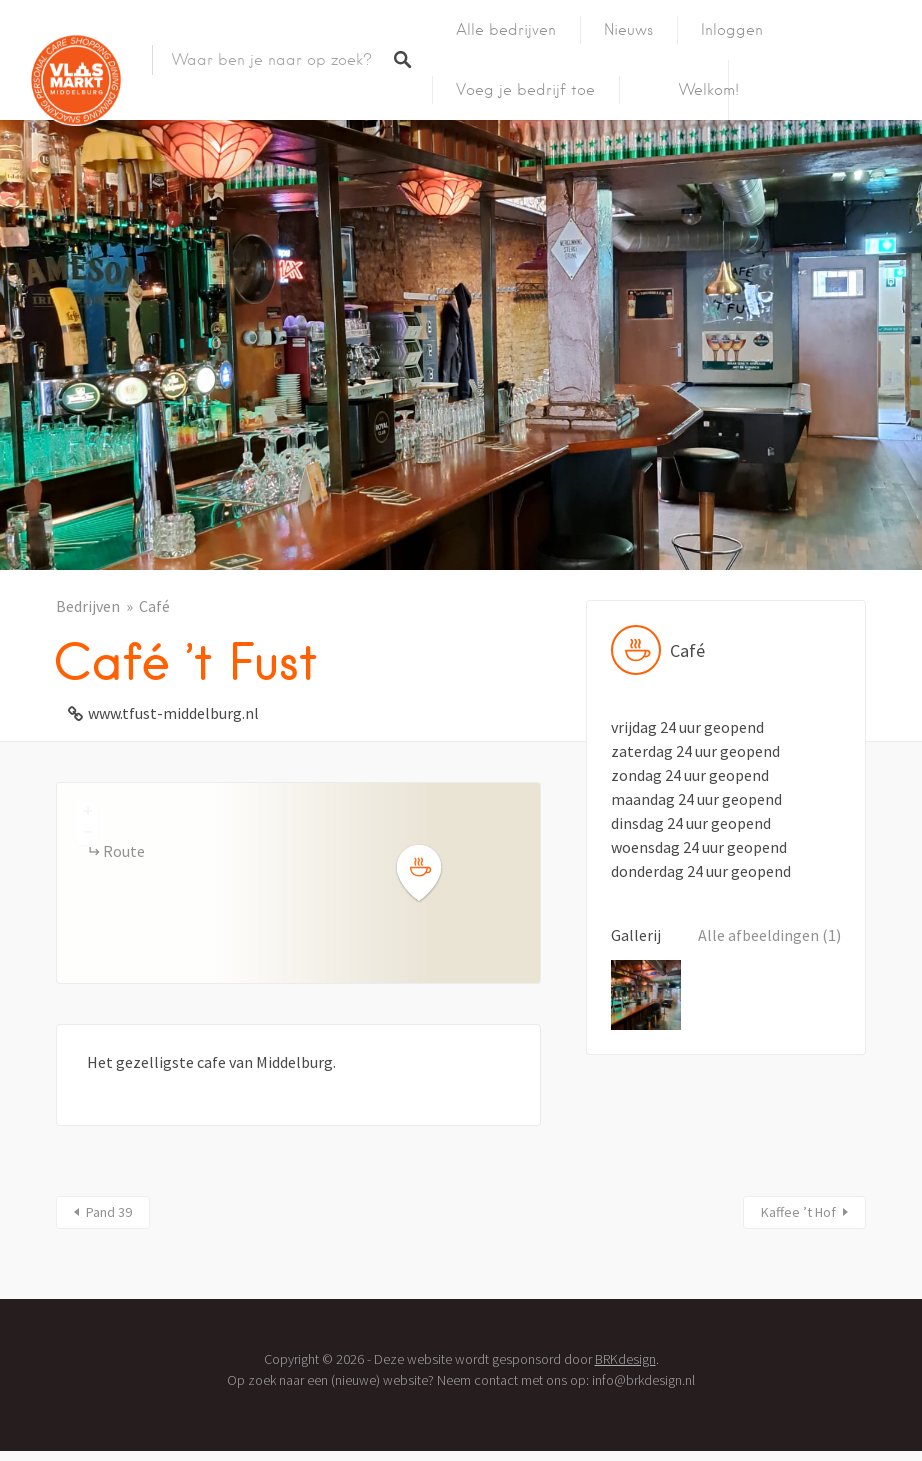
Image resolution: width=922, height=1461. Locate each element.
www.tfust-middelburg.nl (173, 713)
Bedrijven (88, 606)
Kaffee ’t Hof (798, 1212)
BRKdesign (625, 1359)
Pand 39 (109, 1212)
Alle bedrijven (506, 30)
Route (124, 851)
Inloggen (732, 30)
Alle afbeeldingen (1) (769, 935)
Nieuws (628, 30)
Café (154, 606)
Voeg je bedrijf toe (525, 90)
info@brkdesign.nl (643, 1380)
